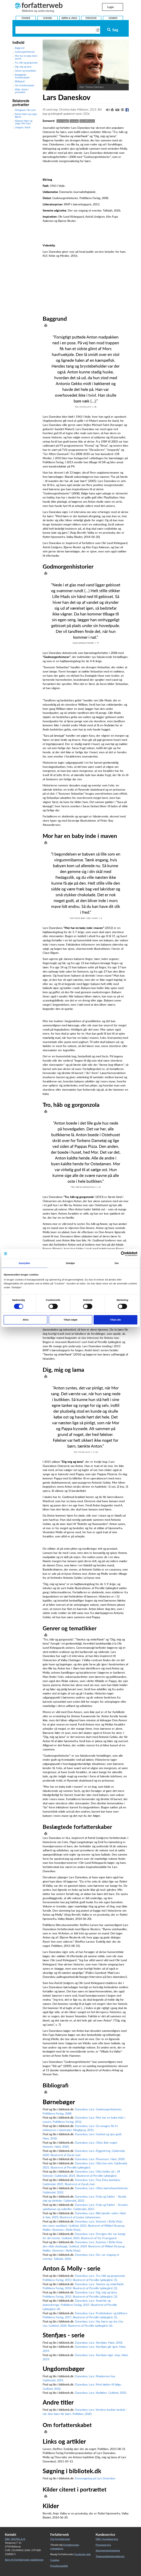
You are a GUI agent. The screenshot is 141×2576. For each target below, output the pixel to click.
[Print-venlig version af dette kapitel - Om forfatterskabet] (45, 2432)
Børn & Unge (69, 18)
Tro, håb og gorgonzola (26, 62)
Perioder (91, 18)
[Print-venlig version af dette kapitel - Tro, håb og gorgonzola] (45, 1111)
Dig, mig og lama (23, 66)
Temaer (25, 18)
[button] (106, 110)
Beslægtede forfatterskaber (22, 76)
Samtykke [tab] (24, 1263)
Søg (112, 30)
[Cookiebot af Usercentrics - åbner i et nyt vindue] (123, 1253)
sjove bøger (62, 121)
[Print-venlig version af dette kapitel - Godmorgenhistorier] (45, 573)
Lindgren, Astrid (22, 127)
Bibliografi (20, 81)
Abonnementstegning (108, 2550)
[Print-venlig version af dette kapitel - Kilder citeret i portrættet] (45, 2496)
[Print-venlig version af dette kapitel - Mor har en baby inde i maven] (45, 843)
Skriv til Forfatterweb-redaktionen (24, 2559)
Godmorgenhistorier (25, 52)
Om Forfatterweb (60, 2538)
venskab (74, 121)
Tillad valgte (70, 1319)
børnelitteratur (87, 121)
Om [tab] (117, 1263)
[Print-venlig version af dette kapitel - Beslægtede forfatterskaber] (45, 1833)
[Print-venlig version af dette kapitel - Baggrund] (45, 325)
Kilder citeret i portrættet (22, 91)
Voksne (47, 18)
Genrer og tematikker (25, 70)
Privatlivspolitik (59, 2565)
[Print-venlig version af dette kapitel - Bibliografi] (45, 2092)
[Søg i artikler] (55, 30)
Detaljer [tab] (70, 1263)
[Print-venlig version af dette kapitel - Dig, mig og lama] (45, 1376)
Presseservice (103, 2544)
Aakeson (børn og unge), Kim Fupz (23, 122)
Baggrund (19, 48)
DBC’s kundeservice (107, 2538)
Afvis (26, 1319)
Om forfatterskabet (24, 85)
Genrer (113, 18)
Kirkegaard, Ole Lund (25, 110)
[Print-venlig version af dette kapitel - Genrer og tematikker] (45, 1635)
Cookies (54, 2559)
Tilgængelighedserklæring (110, 2556)
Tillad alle (115, 1319)
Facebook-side (82, 2554)
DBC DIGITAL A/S (15, 2538)
